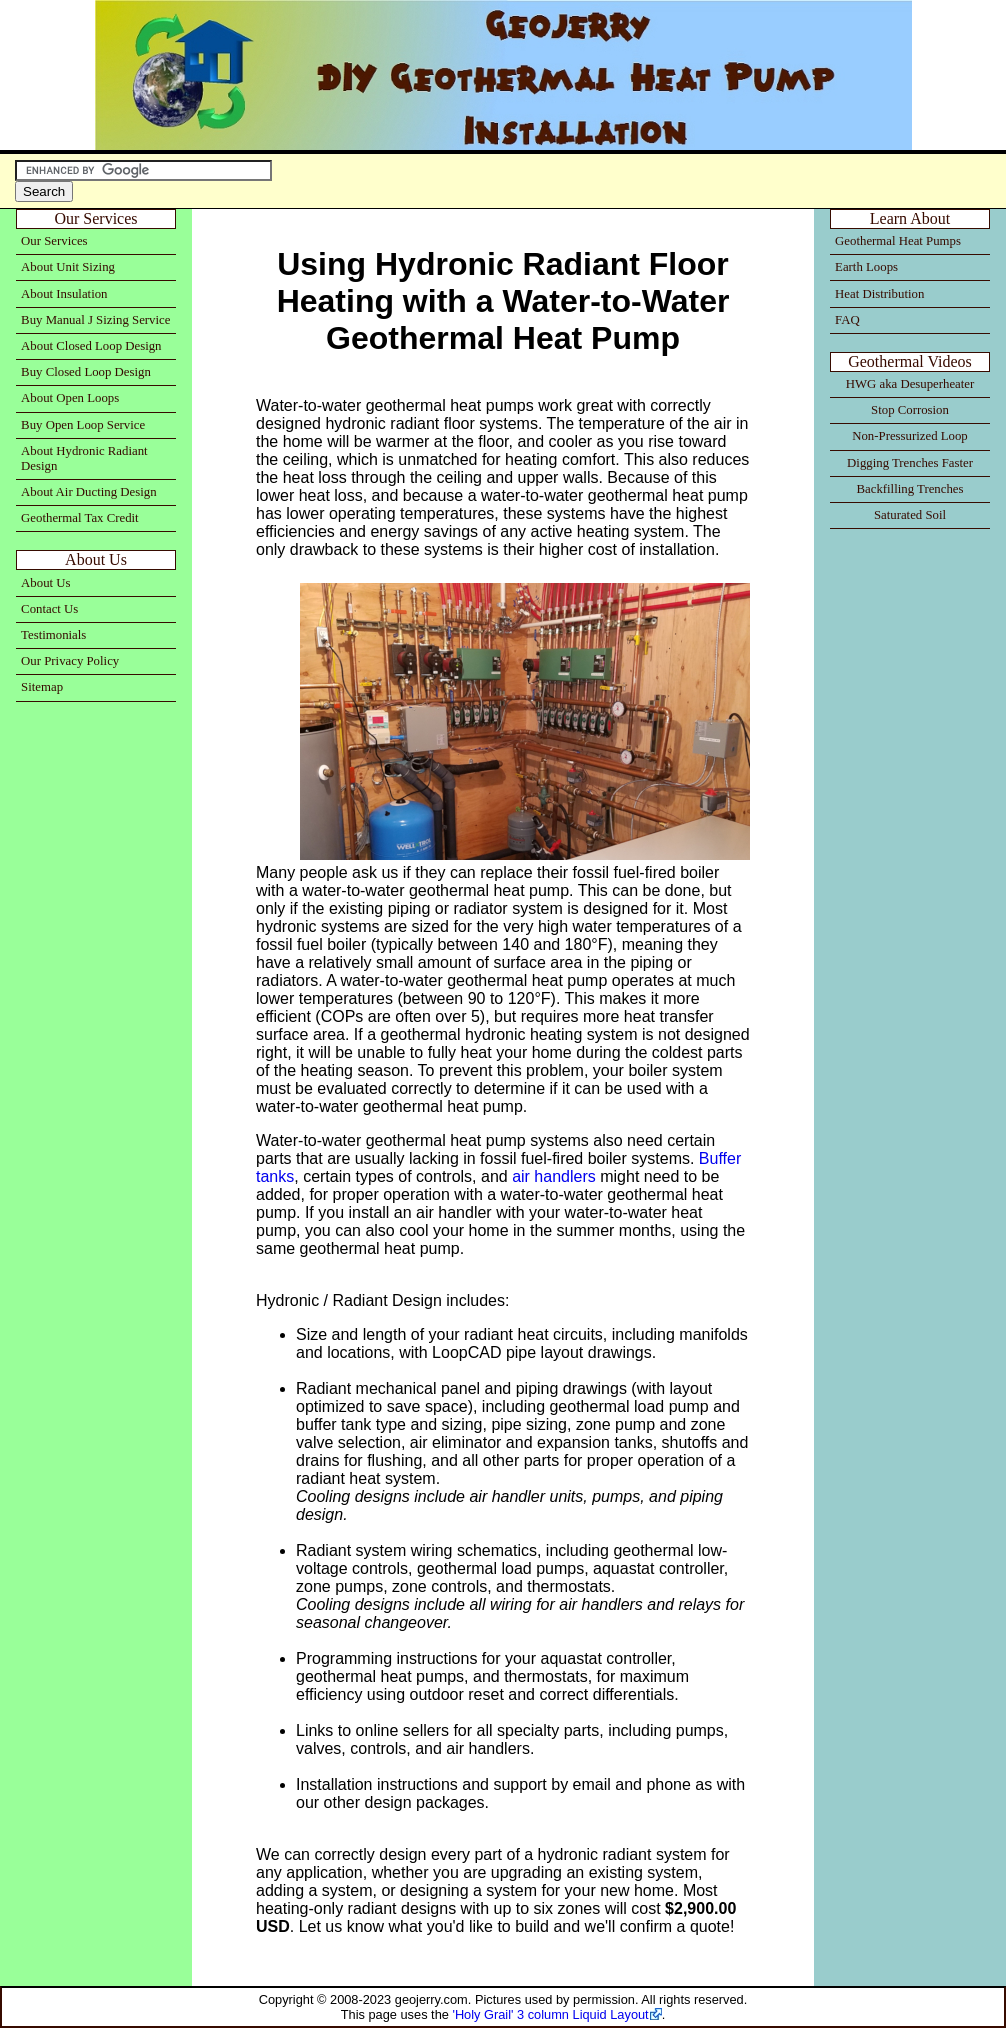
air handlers (554, 1176)
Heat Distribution (879, 294)
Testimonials (53, 635)
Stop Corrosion (910, 410)
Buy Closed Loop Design (86, 372)
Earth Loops (866, 267)
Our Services (54, 241)
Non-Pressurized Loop (910, 436)
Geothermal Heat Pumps (898, 241)
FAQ (847, 320)
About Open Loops (70, 398)
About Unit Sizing (68, 267)
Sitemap (42, 687)
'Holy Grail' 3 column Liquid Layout (550, 2014)
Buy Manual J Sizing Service (95, 320)
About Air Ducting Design (88, 492)
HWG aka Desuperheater (910, 384)
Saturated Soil (910, 515)
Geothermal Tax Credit (80, 518)
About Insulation (64, 294)
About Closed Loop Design (91, 346)
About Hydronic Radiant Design (84, 458)
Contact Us (49, 609)
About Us (45, 583)
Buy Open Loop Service (83, 425)
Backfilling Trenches (910, 489)
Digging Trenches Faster (910, 463)
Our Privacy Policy (70, 661)
